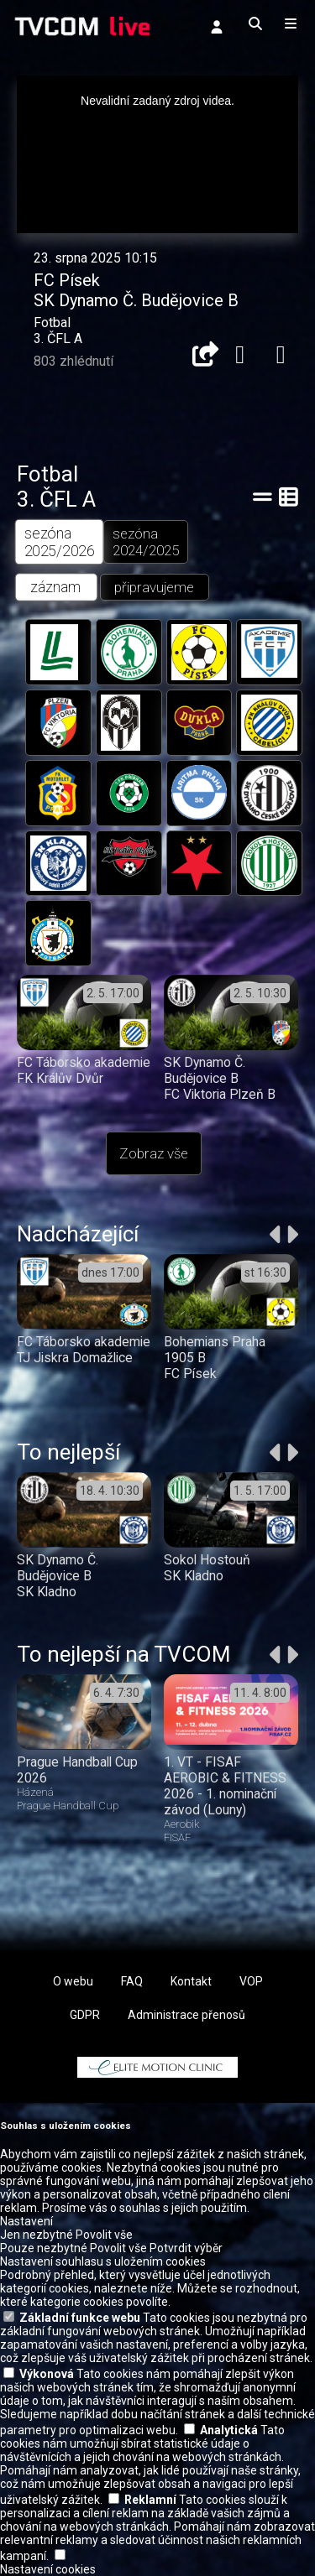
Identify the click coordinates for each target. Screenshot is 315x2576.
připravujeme (154, 587)
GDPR (85, 2015)
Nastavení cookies (48, 2569)
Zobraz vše (153, 1153)
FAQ (132, 1981)
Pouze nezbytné (43, 2248)
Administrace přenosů (186, 2015)
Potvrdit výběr (186, 2248)
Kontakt (191, 1981)
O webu (73, 1981)
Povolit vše (104, 2234)
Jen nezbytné (36, 2234)
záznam (55, 587)
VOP (251, 1981)
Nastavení (26, 2221)
